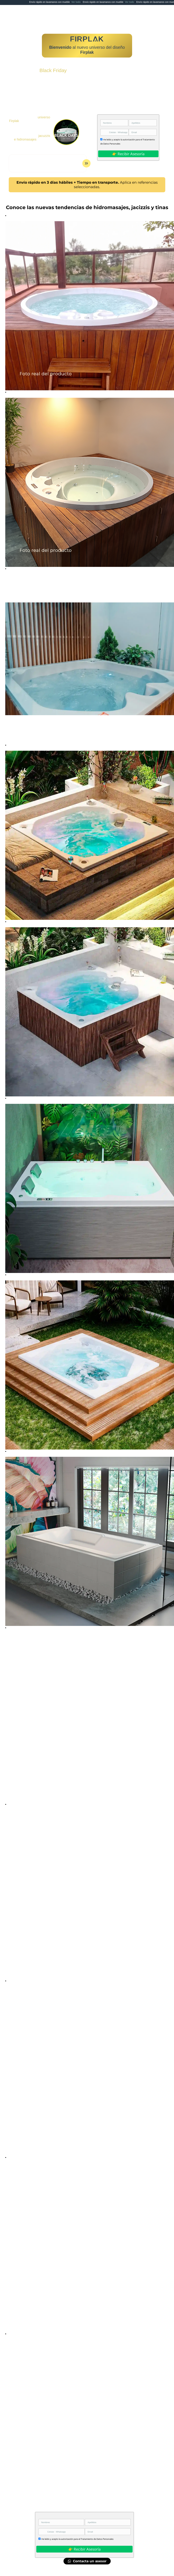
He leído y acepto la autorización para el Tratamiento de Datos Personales (77, 2541)
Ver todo (137, 2)
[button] (89, 306)
